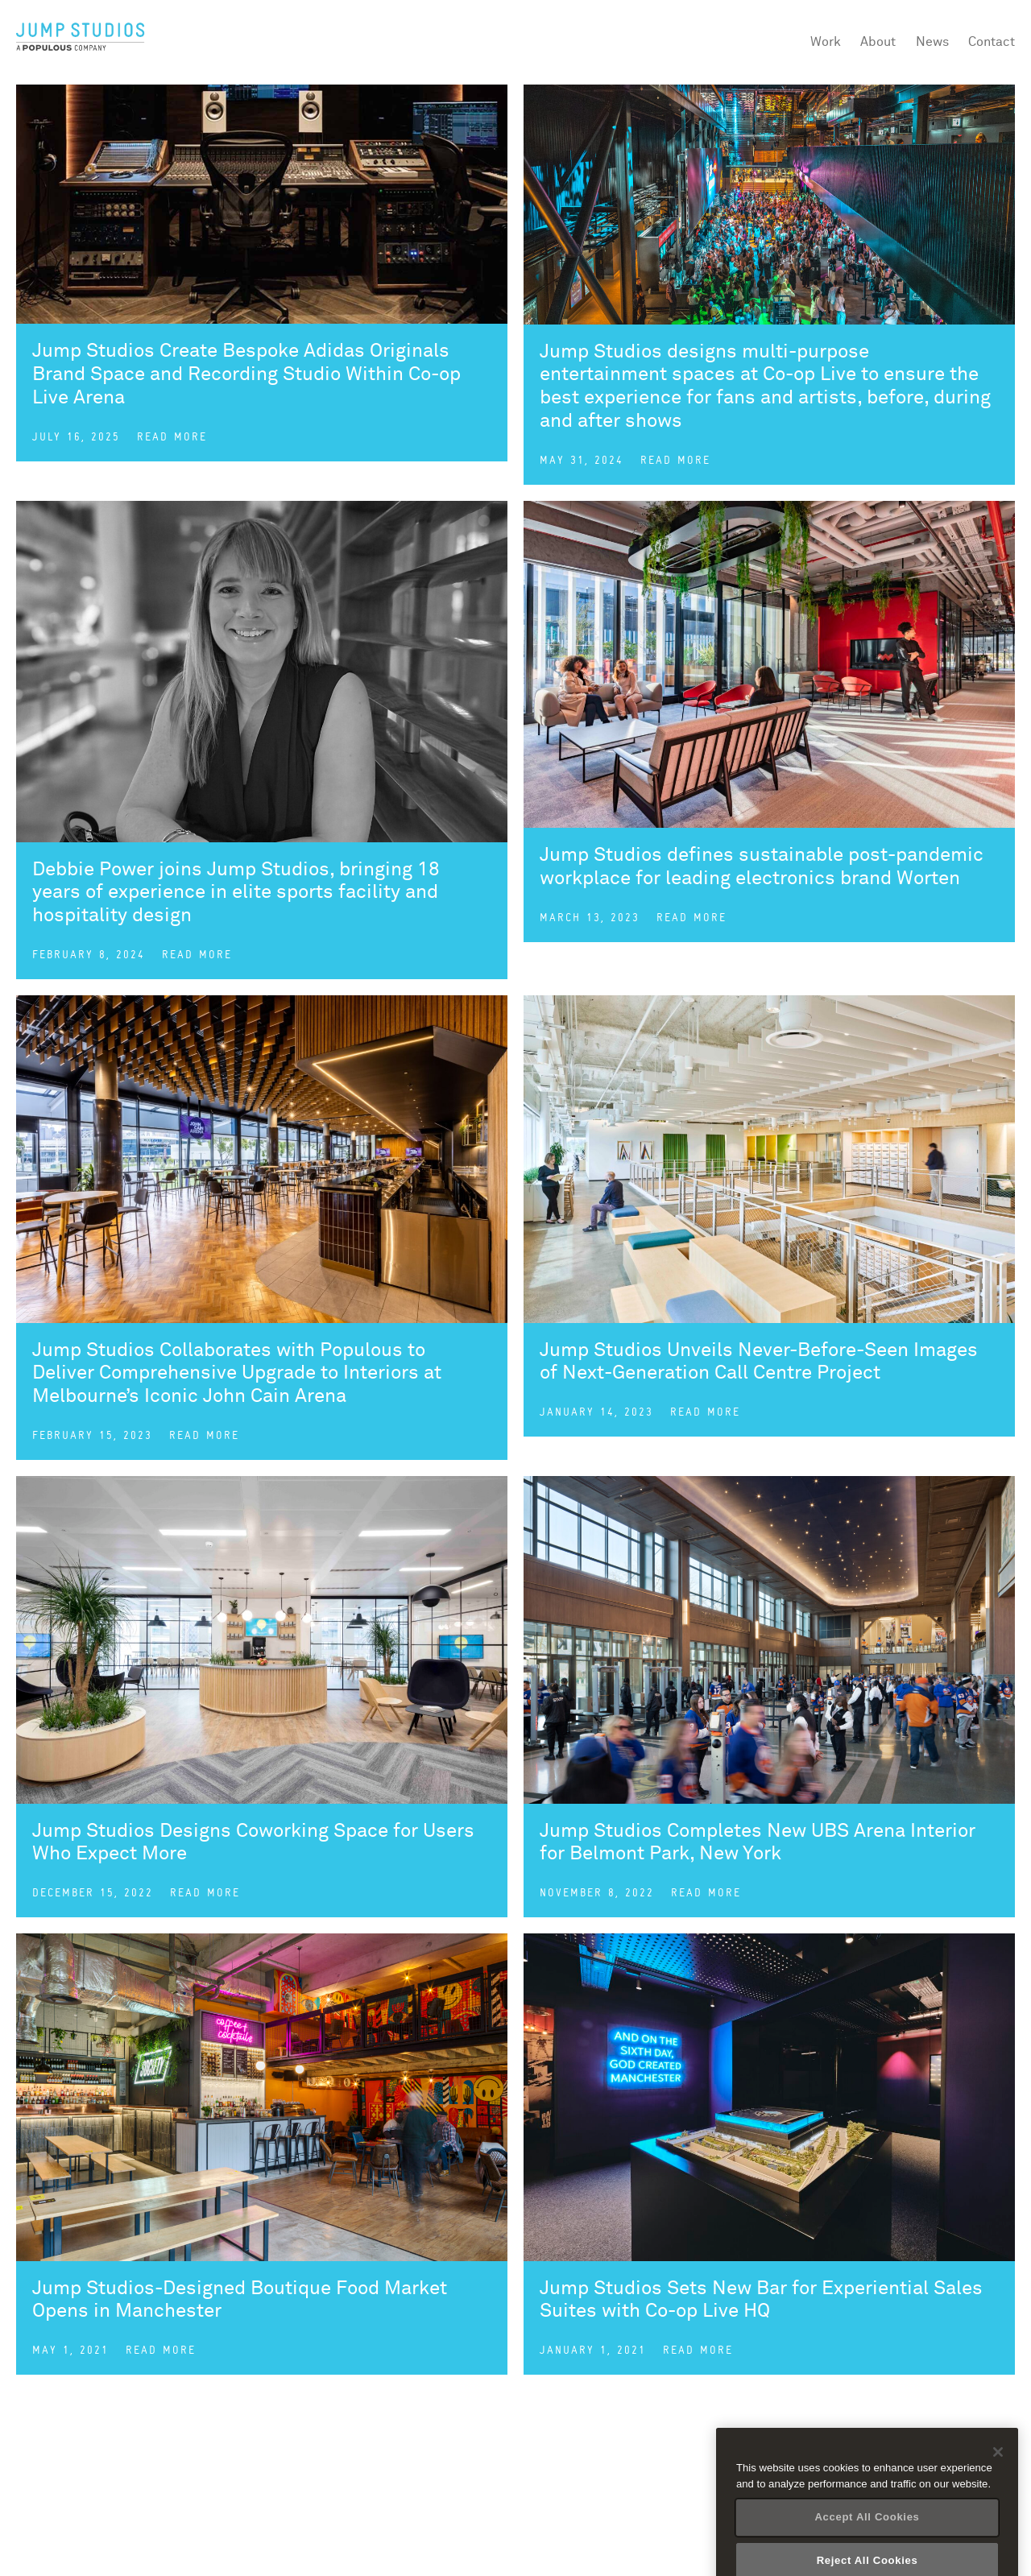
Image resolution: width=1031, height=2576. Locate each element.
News (932, 41)
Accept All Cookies (866, 2544)
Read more (172, 437)
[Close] (998, 2479)
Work (825, 41)
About (878, 41)
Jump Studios (80, 38)
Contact (991, 41)
